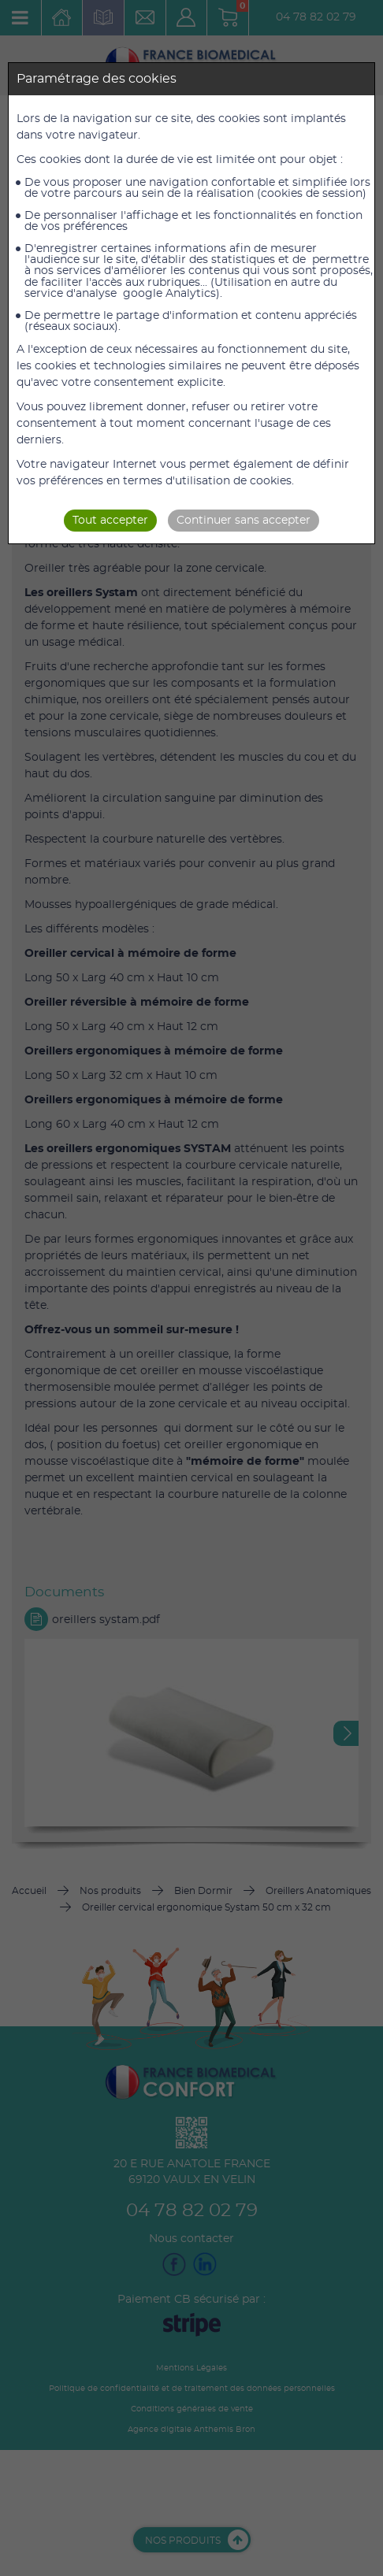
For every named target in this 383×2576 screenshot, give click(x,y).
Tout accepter (110, 520)
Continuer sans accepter (243, 520)
